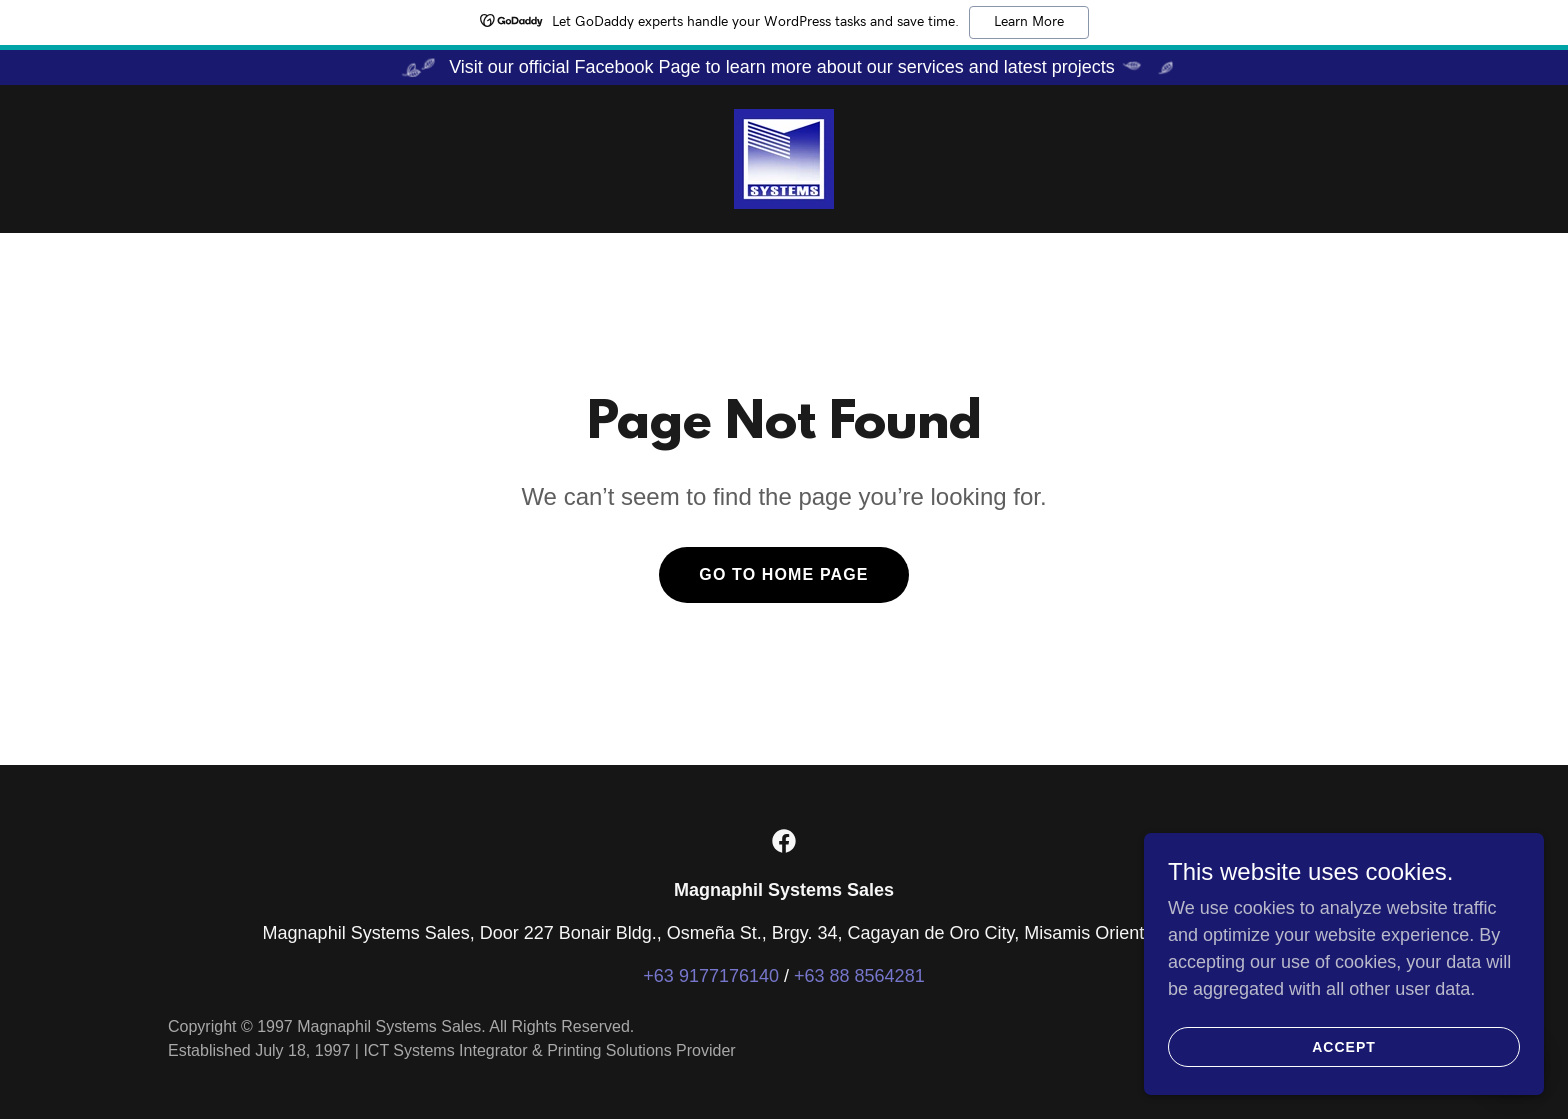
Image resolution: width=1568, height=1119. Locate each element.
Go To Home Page (783, 574)
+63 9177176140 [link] (711, 976)
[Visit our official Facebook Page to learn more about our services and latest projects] (784, 67)
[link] (784, 158)
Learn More (1029, 22)
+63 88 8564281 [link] (859, 976)
